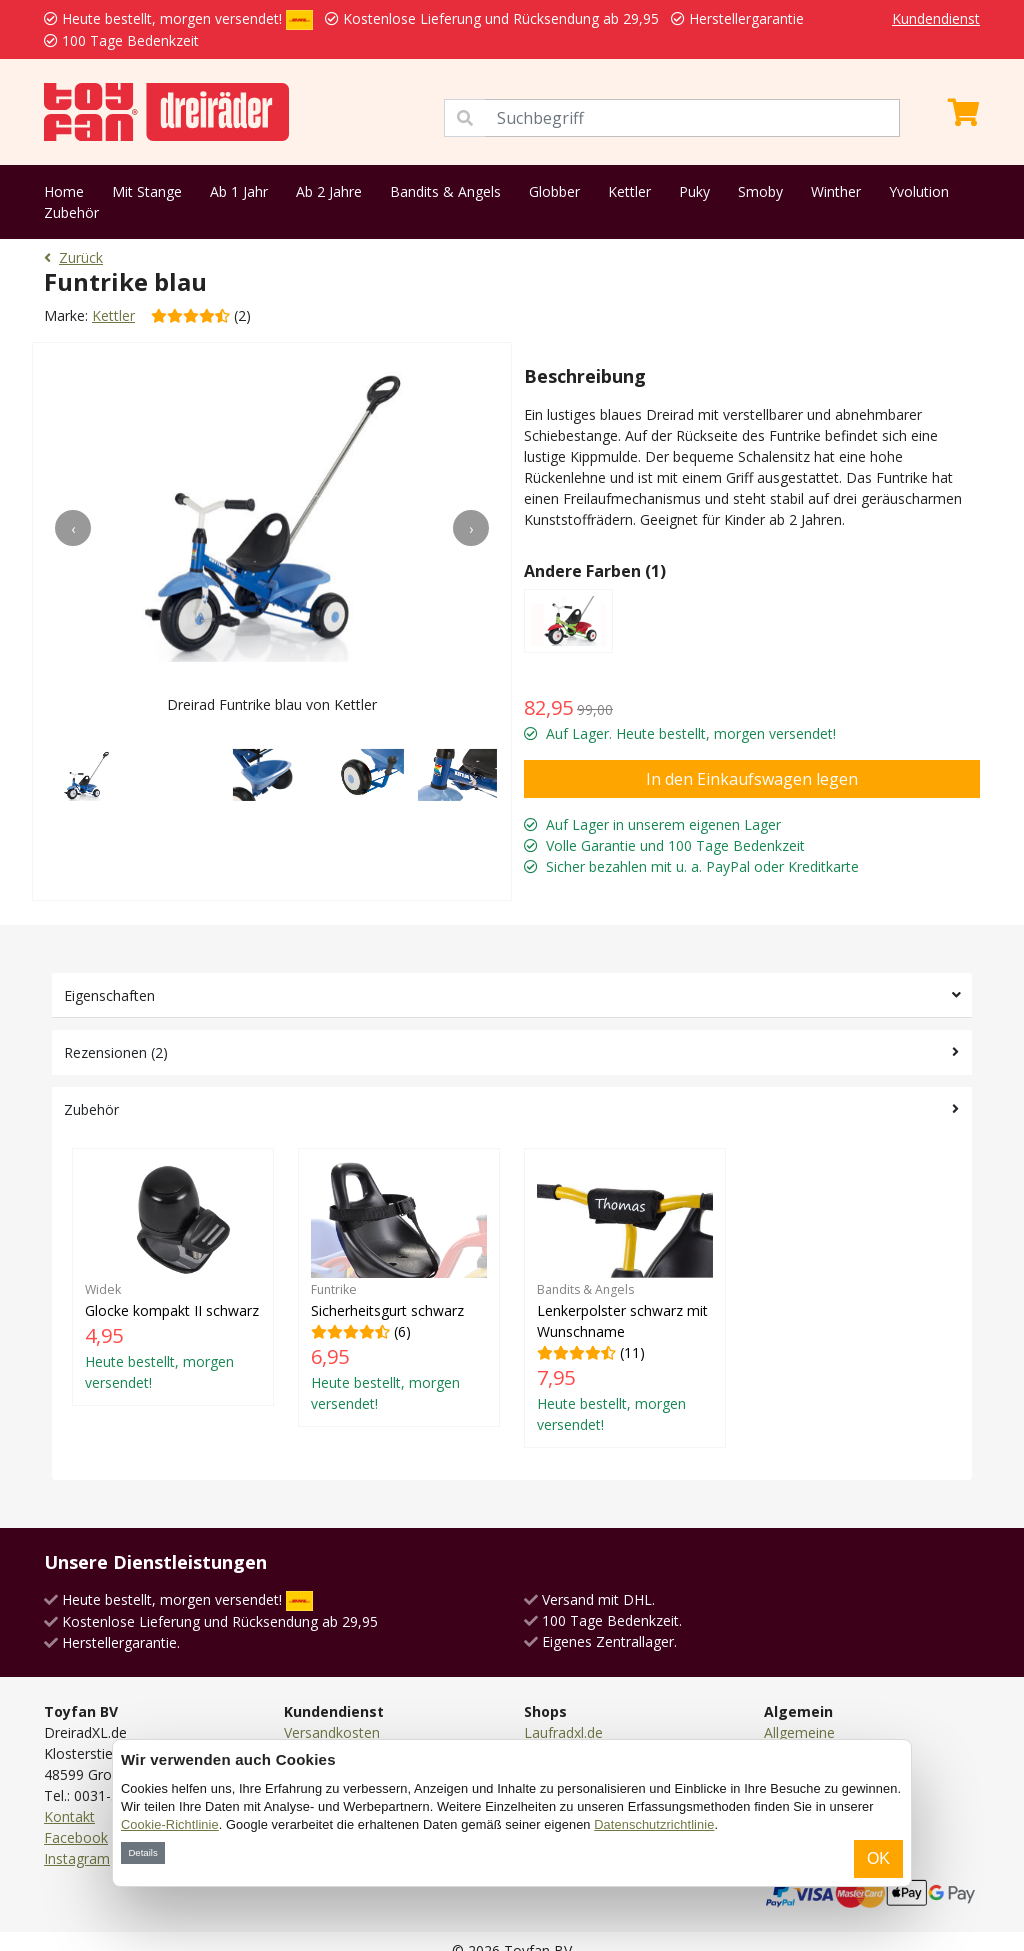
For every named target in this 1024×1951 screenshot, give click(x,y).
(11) (625, 1297)
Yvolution (919, 191)
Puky (694, 191)
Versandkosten (332, 1732)
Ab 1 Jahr (239, 191)
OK (878, 1858)
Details (142, 1852)
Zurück (73, 257)
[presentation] (73, 528)
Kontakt (69, 1816)
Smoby (760, 191)
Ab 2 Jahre (329, 191)
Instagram (77, 1858)
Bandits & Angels (445, 191)
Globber (554, 191)
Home (64, 191)
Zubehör (71, 212)
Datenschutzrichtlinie (654, 1824)
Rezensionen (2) (116, 1052)
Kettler (629, 191)
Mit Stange (147, 191)
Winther (836, 191)
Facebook (76, 1837)
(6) (399, 1287)
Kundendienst (936, 18)
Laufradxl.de (563, 1732)
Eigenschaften (109, 995)
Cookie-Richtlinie (170, 1824)
